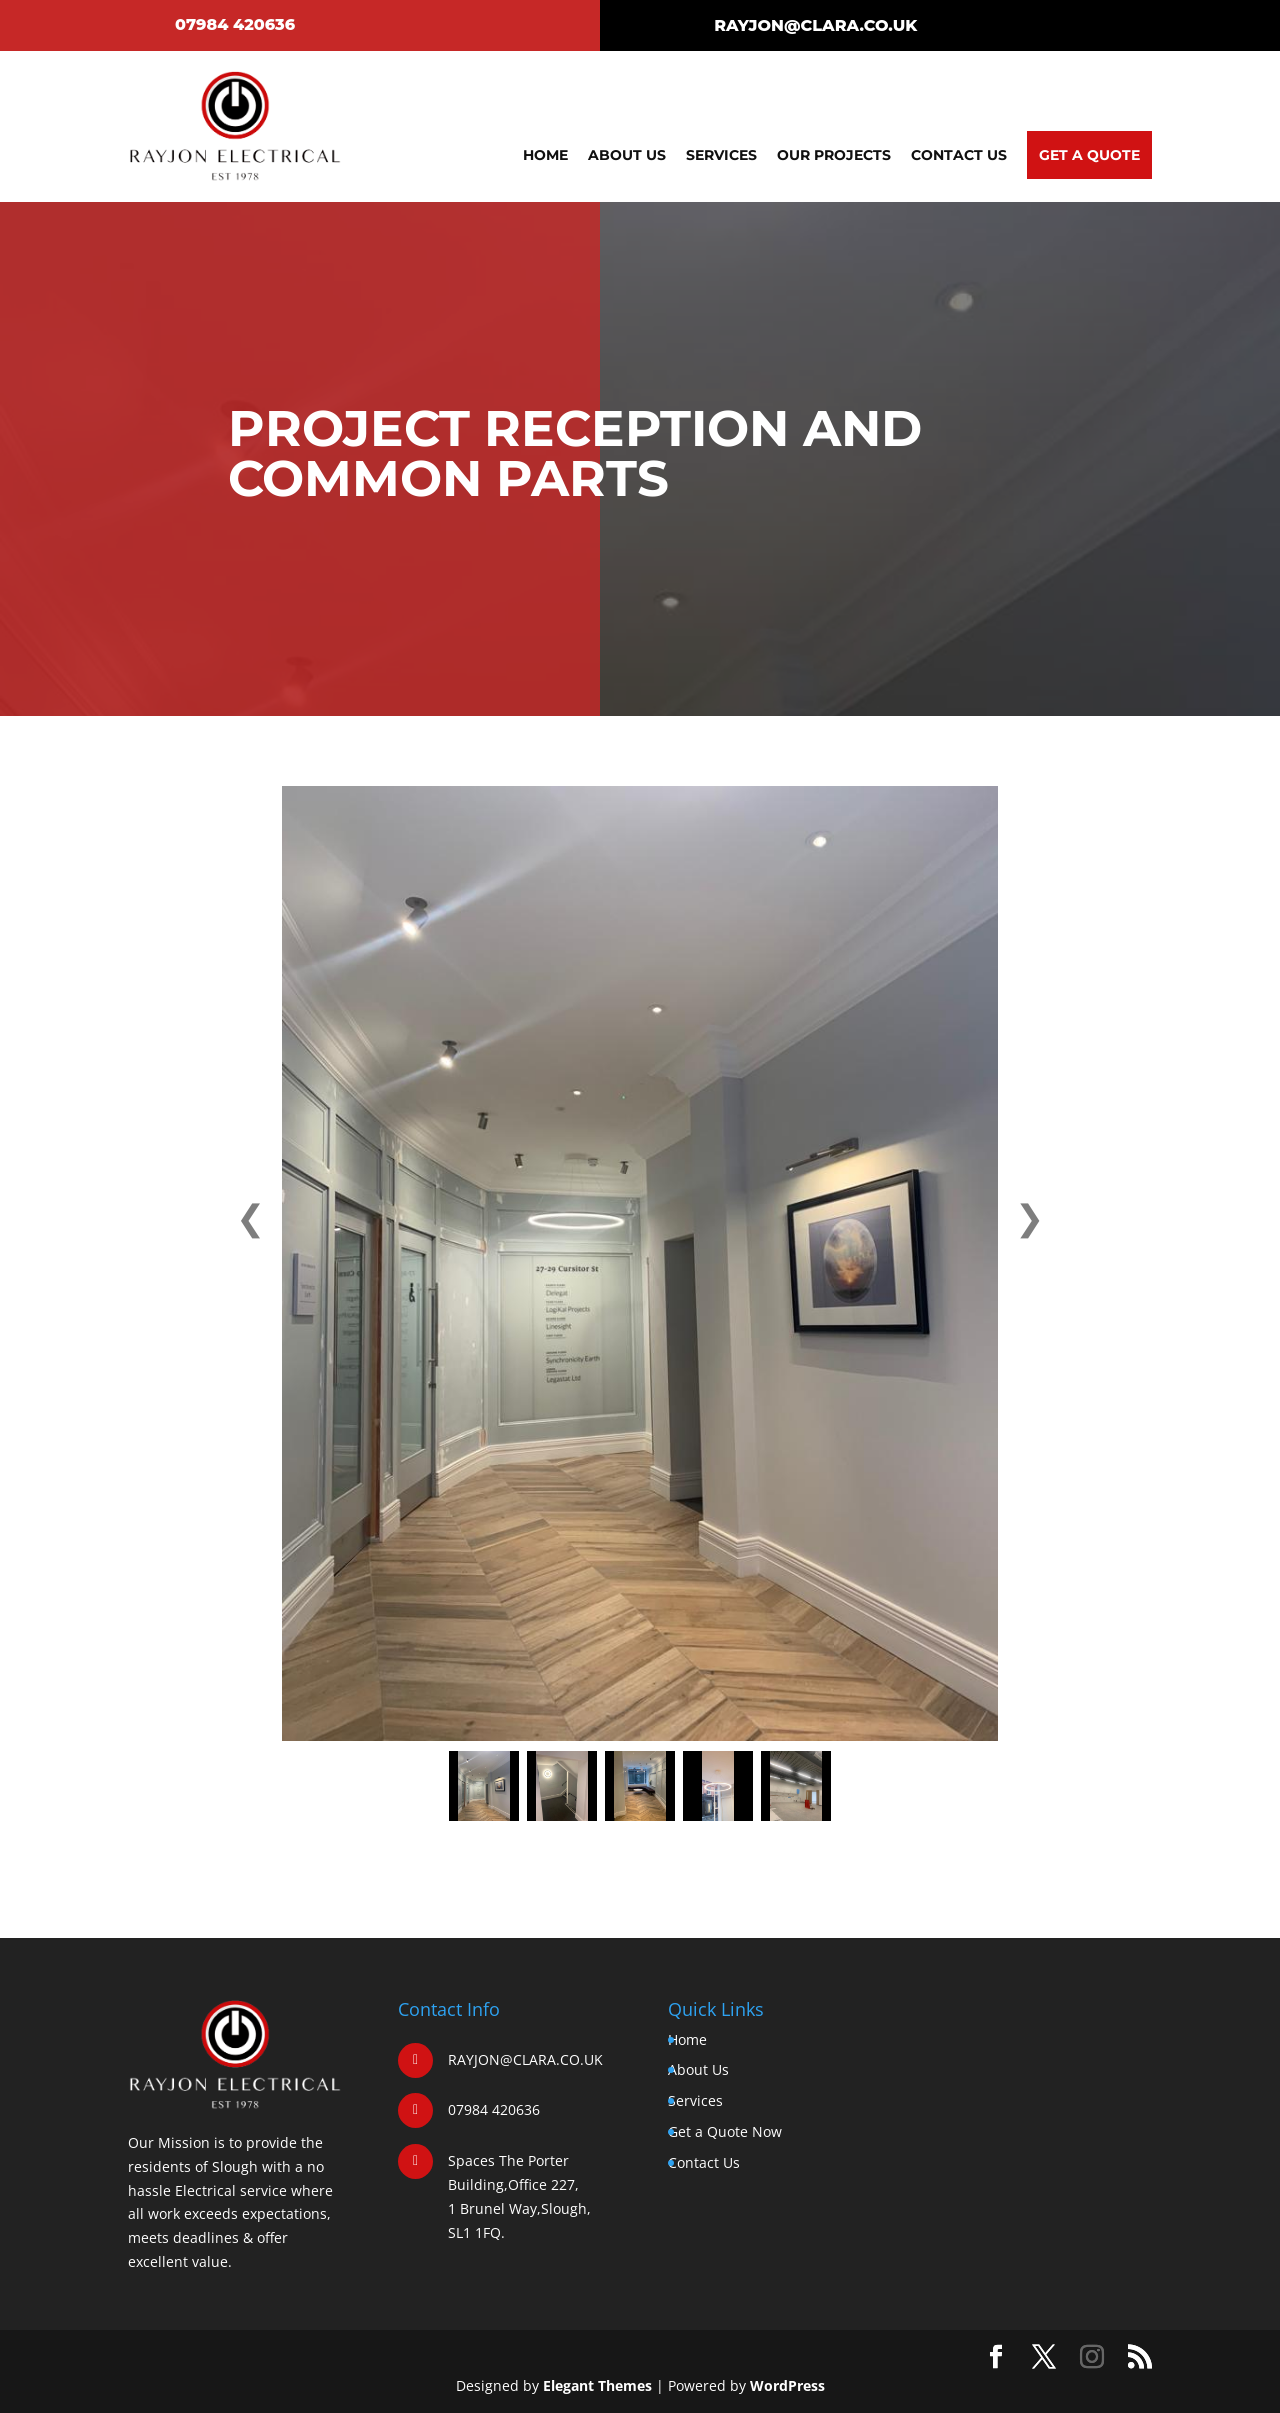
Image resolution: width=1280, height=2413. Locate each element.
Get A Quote (1089, 155)
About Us (627, 155)
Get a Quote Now (725, 2131)
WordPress (787, 2385)
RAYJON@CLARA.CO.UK (815, 25)
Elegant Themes (597, 2385)
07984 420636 (235, 24)
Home (545, 155)
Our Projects (834, 155)
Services (721, 155)
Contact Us (959, 155)
